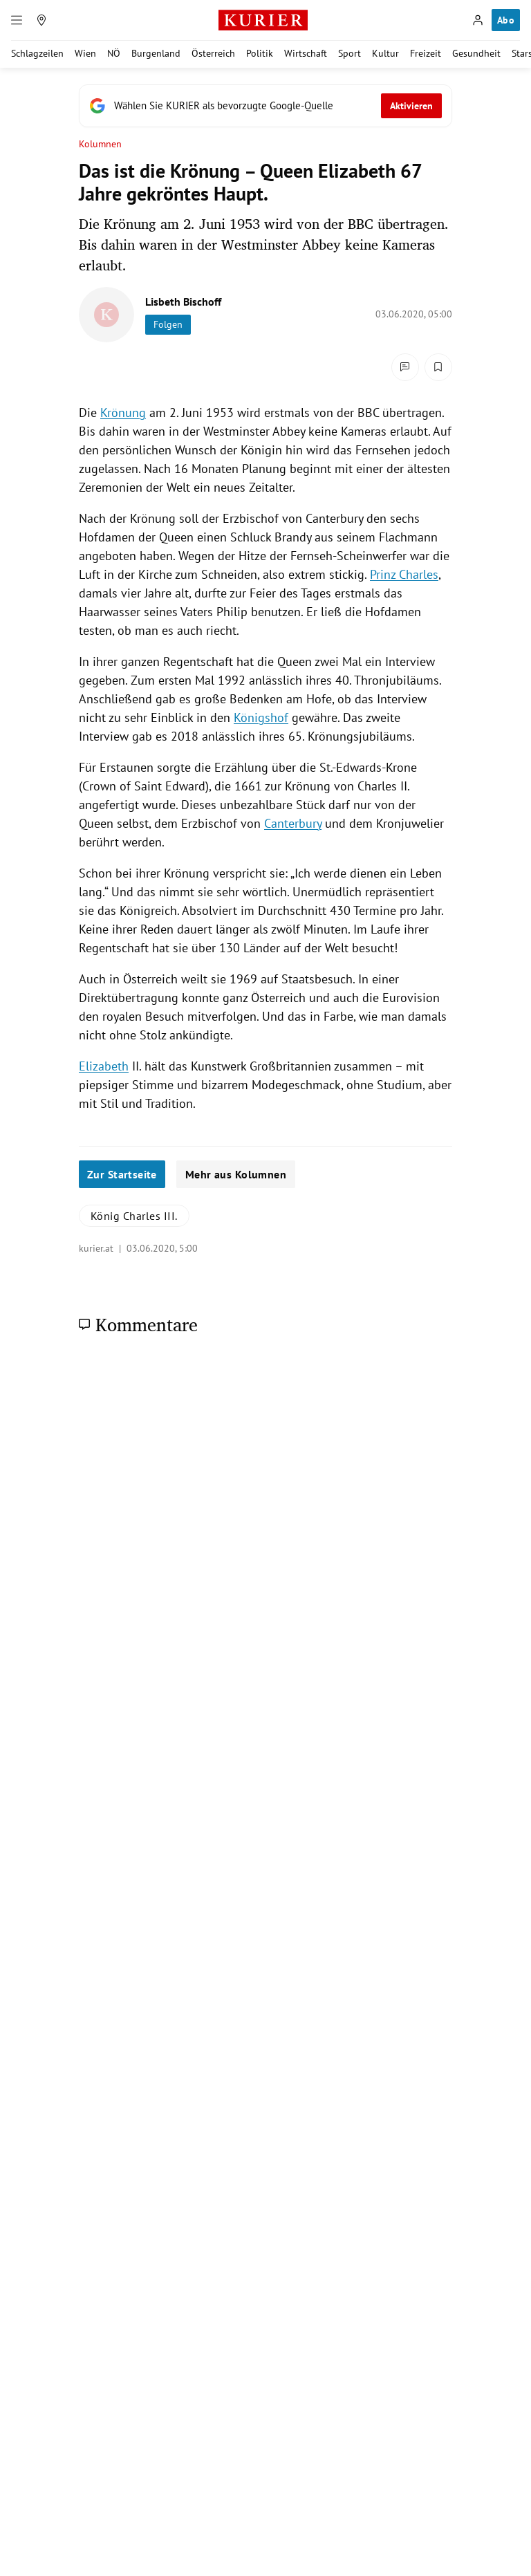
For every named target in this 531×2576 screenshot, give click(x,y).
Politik (259, 53)
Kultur (385, 53)
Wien (85, 53)
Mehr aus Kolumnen (235, 1174)
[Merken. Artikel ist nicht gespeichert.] (438, 367)
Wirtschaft (305, 53)
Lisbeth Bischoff (183, 301)
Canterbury (293, 823)
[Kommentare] (405, 367)
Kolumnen (100, 144)
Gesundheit (476, 53)
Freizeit (425, 53)
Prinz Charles (404, 574)
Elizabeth (104, 1066)
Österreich (213, 53)
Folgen (168, 324)
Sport (349, 53)
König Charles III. (134, 1216)
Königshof (261, 717)
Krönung (123, 412)
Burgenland (155, 53)
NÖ (113, 53)
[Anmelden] (478, 20)
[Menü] (17, 20)
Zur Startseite (122, 1174)
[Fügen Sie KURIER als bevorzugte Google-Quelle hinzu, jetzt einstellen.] (265, 105)
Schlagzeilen (37, 53)
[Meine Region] (41, 20)
